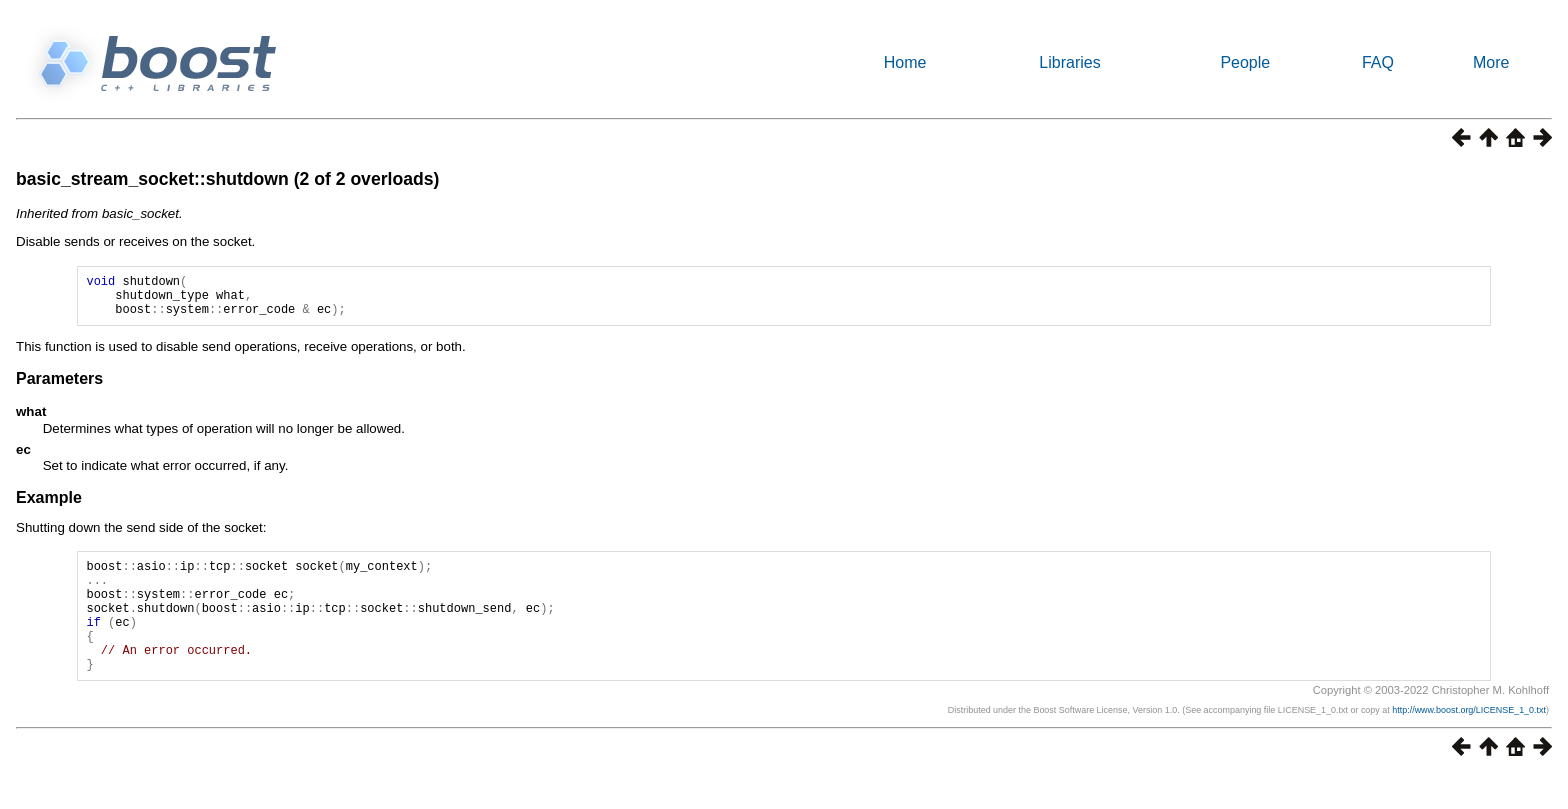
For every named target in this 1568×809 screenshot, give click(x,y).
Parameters (59, 387)
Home (905, 62)
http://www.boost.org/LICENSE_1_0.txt (1469, 743)
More (1491, 62)
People (1245, 62)
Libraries (1069, 62)
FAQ (1378, 62)
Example (49, 506)
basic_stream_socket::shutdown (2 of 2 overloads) (227, 179)
